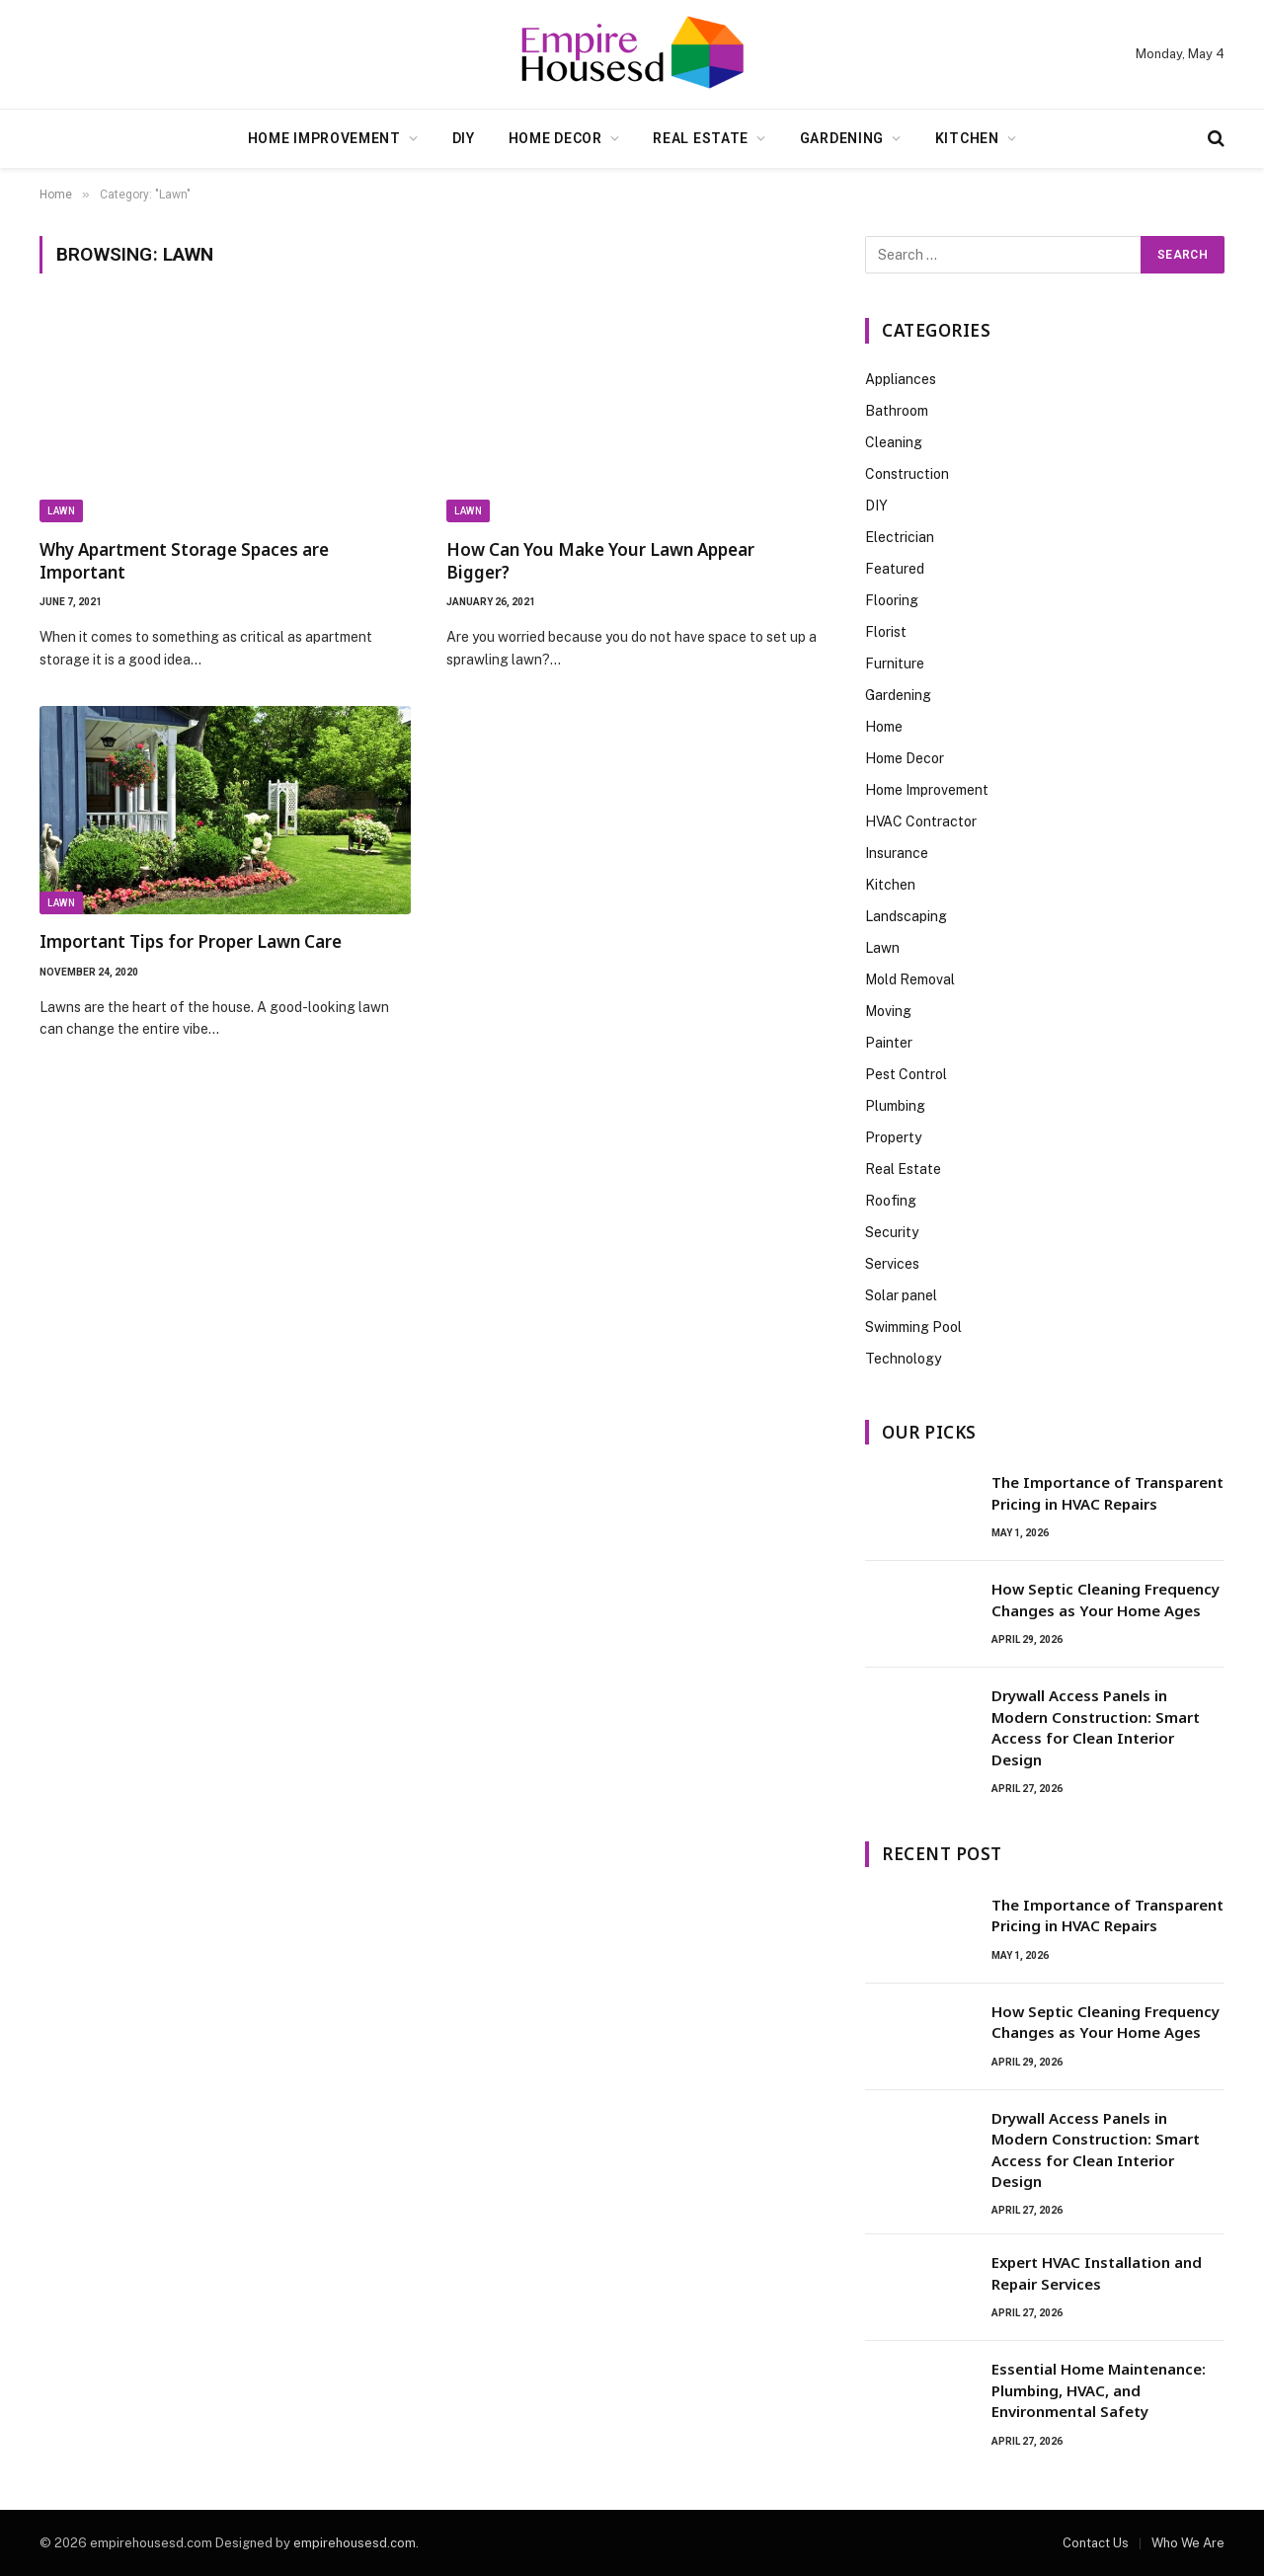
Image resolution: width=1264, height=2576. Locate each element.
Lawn (61, 511)
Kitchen (967, 138)
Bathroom (896, 411)
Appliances (900, 379)
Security (891, 1232)
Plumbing (895, 1106)
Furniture (894, 663)
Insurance (896, 853)
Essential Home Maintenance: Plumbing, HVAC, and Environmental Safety (1098, 2390)
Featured (894, 569)
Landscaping (906, 916)
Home (884, 727)
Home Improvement (324, 138)
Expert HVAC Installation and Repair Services (1096, 2272)
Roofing (890, 1201)
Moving (888, 1011)
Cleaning (893, 442)
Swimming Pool (913, 1327)
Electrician (899, 537)
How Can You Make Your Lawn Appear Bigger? (600, 561)
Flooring (891, 600)
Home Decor (555, 138)
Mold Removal (910, 979)
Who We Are (1187, 2543)
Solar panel (901, 1295)
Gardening (842, 138)
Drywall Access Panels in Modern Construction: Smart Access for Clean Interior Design (1095, 1726)
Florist (886, 632)
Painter (888, 1043)
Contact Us (1096, 2543)
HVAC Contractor (921, 821)
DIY (463, 138)
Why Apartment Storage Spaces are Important (184, 561)
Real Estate (701, 138)
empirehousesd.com (354, 2543)
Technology (903, 1358)
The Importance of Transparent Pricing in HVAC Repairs (1107, 1492)
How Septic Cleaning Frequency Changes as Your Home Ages (1105, 1599)
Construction (907, 474)
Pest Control (906, 1074)
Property (893, 1137)
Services (892, 1264)
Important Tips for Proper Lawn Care (191, 941)
